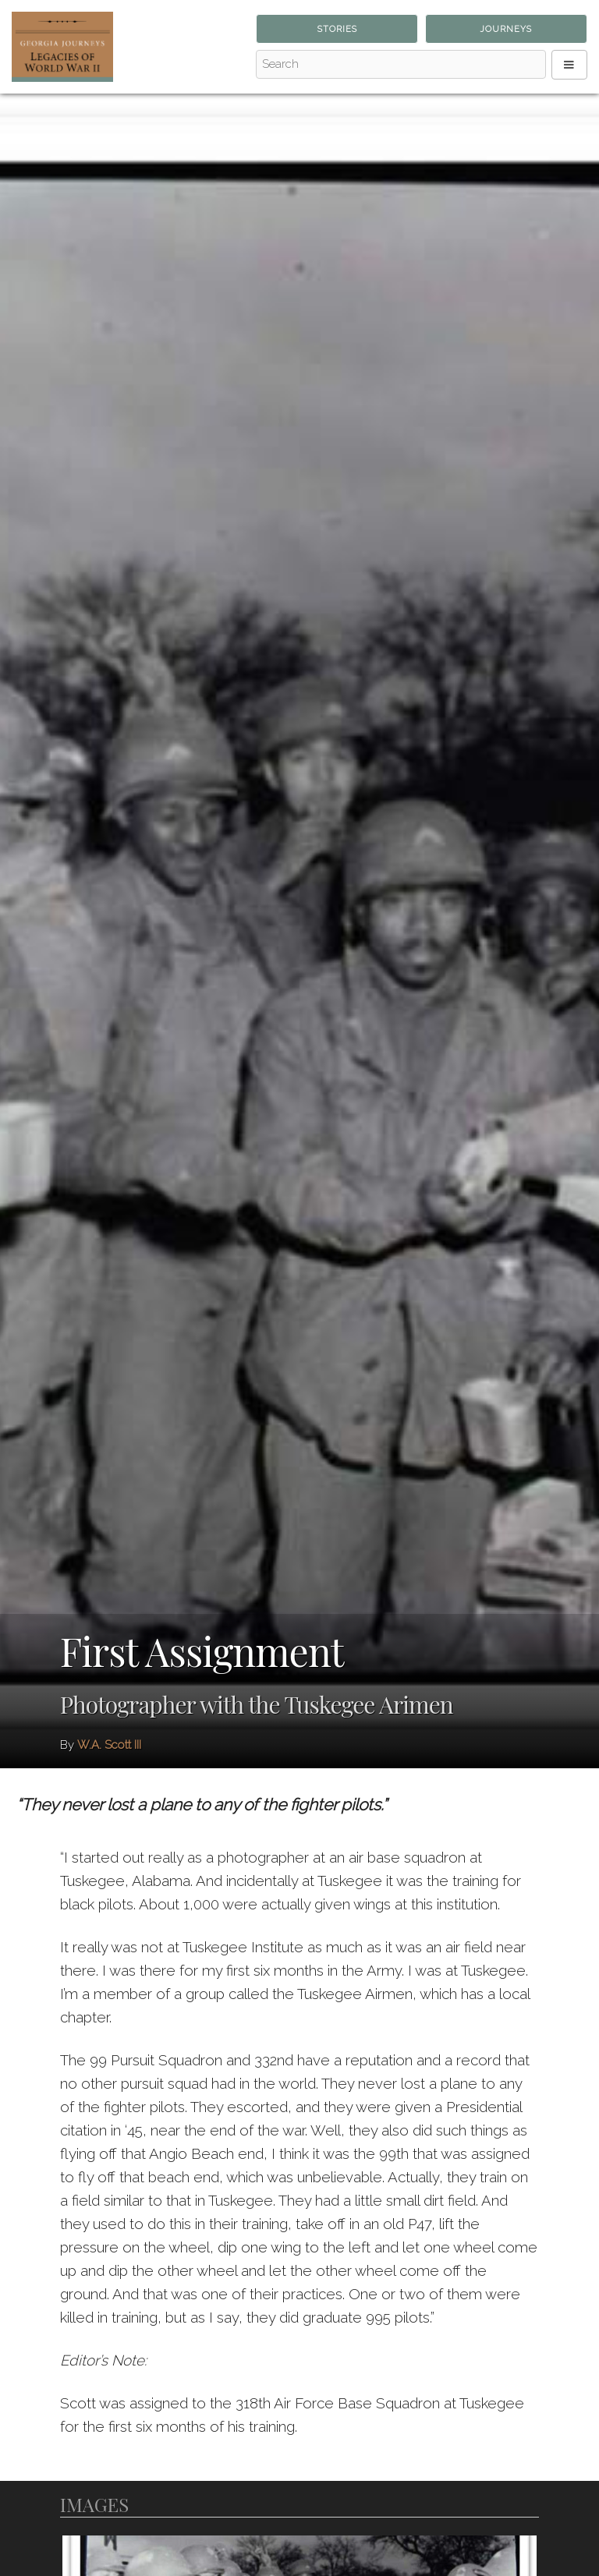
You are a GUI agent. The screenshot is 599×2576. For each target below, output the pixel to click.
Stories (337, 29)
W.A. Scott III (109, 1745)
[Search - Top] (401, 65)
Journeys (506, 29)
